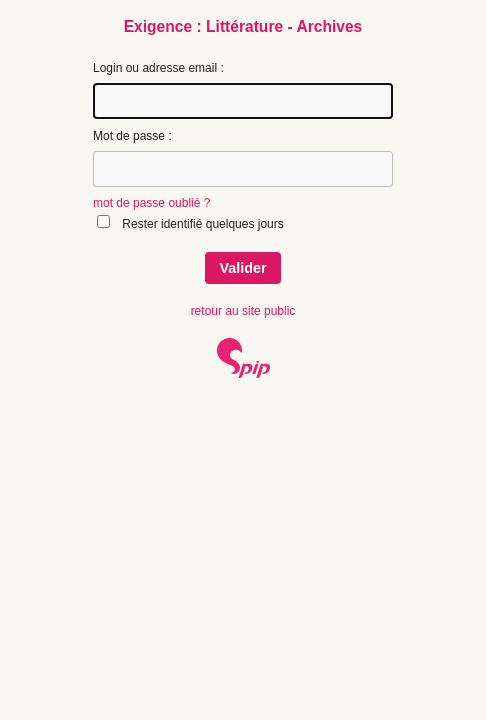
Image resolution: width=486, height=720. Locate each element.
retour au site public (243, 311)
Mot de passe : (132, 136)
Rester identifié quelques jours (202, 224)
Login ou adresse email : (158, 68)
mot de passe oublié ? (151, 203)
